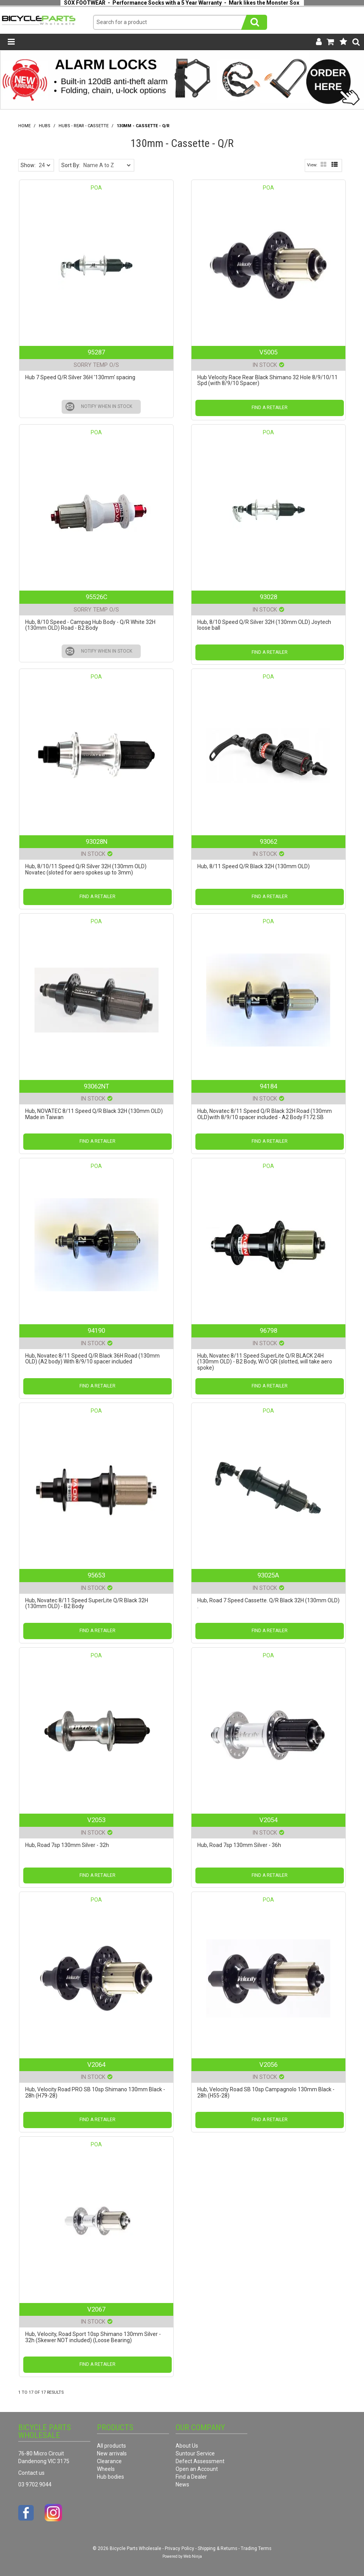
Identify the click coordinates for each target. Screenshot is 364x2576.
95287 (96, 352)
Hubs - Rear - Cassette (84, 125)
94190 (96, 1330)
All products (111, 2446)
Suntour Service (195, 2453)
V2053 (96, 1820)
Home (24, 125)
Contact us (31, 2473)
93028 (268, 597)
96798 (268, 1330)
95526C (96, 597)
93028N (96, 841)
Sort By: (70, 165)
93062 (268, 841)
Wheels (106, 2469)
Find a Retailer (270, 407)
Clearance (109, 2461)
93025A (268, 1575)
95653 (96, 1575)
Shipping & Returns (217, 2548)
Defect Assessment (200, 2461)
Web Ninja (192, 2556)
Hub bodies (110, 2477)
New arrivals (112, 2453)
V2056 (268, 2064)
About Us (187, 2446)
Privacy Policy (179, 2548)
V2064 (96, 2064)
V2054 (268, 1820)
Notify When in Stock (106, 406)
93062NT (96, 1086)
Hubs (44, 125)
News (182, 2484)
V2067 (96, 2309)
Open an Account (197, 2469)
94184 (268, 1086)
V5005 (268, 352)
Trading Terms (256, 2548)
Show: (28, 165)
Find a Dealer (191, 2477)
